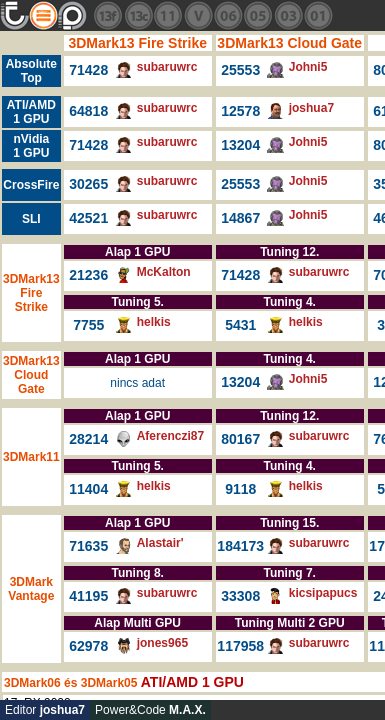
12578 (240, 111)
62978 (88, 646)
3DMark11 (31, 457)
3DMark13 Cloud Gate (289, 43)
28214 (88, 439)
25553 (240, 70)
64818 (88, 111)
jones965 (162, 643)
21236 (88, 275)
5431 (240, 325)
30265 (88, 184)
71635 (88, 546)
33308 (240, 596)
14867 (240, 218)
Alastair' (160, 543)
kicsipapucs (323, 593)
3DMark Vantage (31, 589)
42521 (88, 218)
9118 (240, 489)
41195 (88, 596)
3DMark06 (32, 683)
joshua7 (311, 108)
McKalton (164, 272)
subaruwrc (167, 67)
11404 (88, 489)
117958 (240, 646)
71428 (88, 70)
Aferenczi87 (170, 436)
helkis (154, 322)
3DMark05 (109, 683)
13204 (240, 145)
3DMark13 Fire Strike (137, 43)
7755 (88, 325)
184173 (240, 546)
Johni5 (308, 67)
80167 (240, 439)
